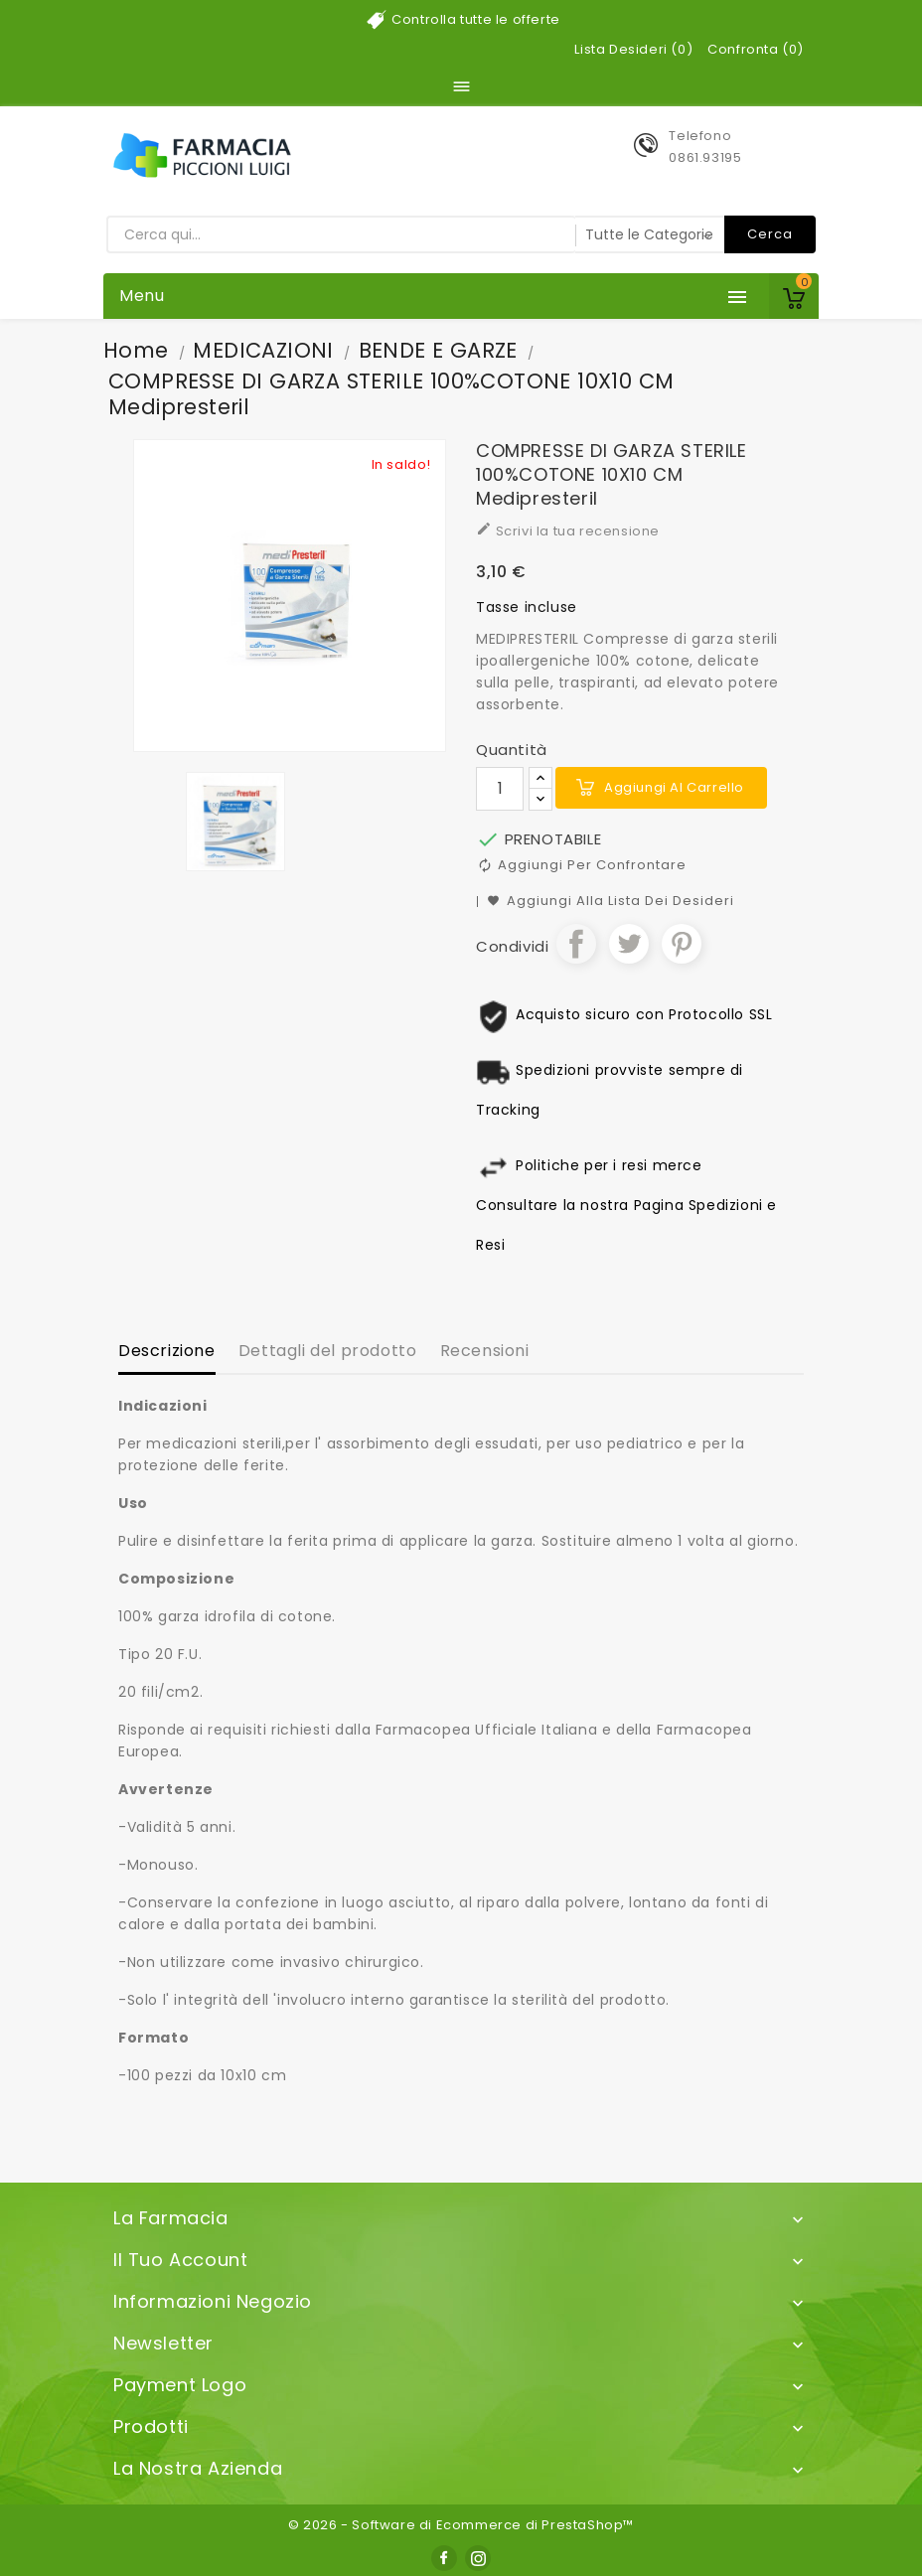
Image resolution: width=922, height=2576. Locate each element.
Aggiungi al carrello (674, 787)
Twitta (629, 944)
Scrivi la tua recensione (568, 530)
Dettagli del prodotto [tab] (327, 1350)
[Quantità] (500, 789)
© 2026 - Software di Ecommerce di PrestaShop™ (461, 2524)
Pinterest (681, 944)
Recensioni (485, 1350)
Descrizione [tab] (167, 1350)
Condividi (576, 944)
